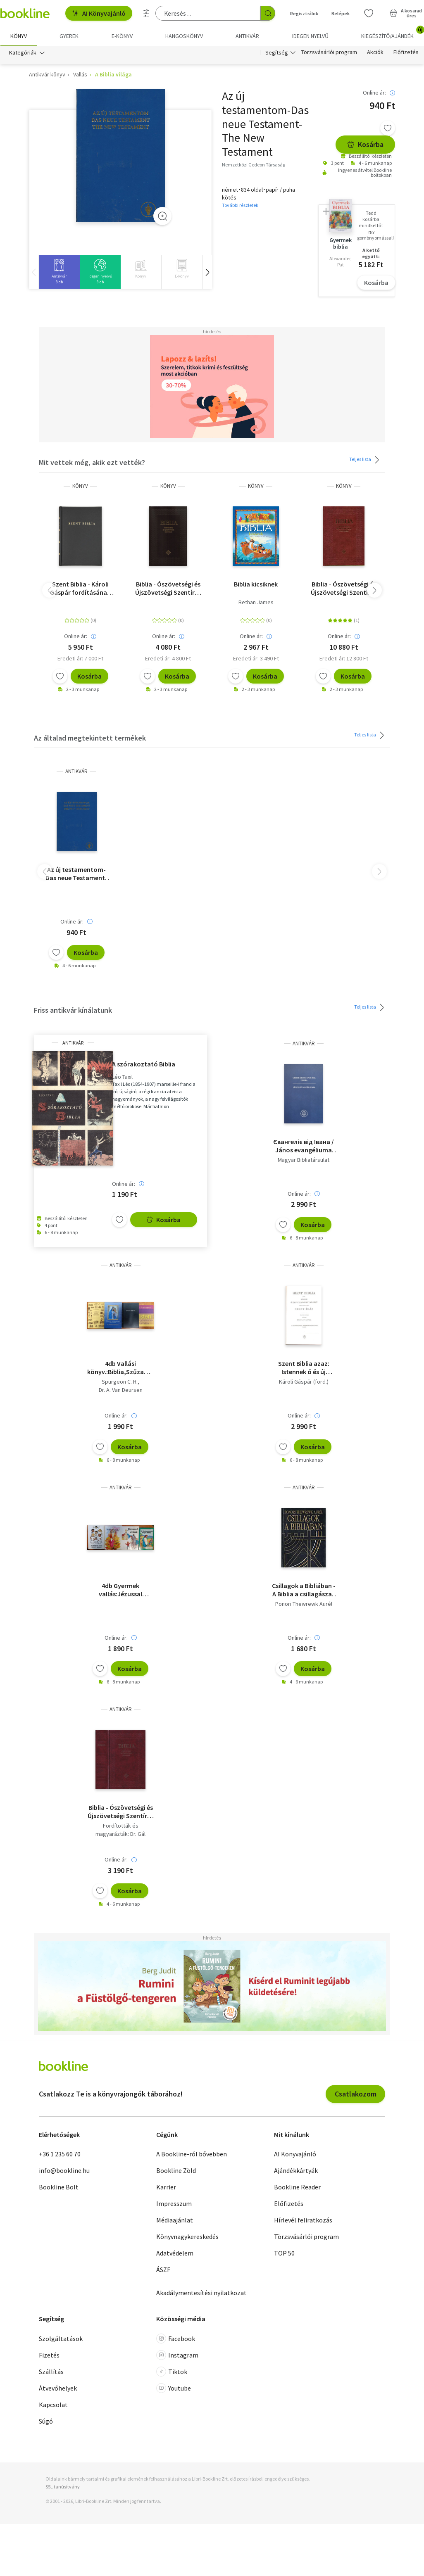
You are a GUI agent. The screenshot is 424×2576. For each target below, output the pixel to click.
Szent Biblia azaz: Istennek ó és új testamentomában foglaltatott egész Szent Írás (304, 1368)
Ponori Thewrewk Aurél (303, 1604)
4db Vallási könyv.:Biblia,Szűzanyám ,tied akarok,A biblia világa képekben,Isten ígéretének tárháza (120, 1368)
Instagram (177, 2355)
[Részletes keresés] (146, 13)
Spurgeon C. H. (120, 1382)
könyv (80, 486)
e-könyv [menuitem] (122, 36)
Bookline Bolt (59, 2188)
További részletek (240, 205)
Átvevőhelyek (58, 2388)
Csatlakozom (355, 2094)
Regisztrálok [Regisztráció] (304, 13)
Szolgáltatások (61, 2339)
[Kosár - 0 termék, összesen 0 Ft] (406, 13)
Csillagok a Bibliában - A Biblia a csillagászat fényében (304, 1590)
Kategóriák (22, 53)
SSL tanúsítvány (62, 2487)
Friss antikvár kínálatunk (73, 1010)
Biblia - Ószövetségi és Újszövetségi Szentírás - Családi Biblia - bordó (344, 588)
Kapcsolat (53, 2405)
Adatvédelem (174, 2254)
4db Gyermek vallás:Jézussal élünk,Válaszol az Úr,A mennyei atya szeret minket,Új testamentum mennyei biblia (120, 1590)
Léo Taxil (122, 1077)
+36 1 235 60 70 (60, 2155)
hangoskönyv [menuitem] (184, 36)
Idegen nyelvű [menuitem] (310, 36)
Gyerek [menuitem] (69, 36)
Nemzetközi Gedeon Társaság (253, 165)
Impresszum (174, 2204)
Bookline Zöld (176, 2171)
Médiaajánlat (174, 2221)
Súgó (46, 2421)
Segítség (276, 53)
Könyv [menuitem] (18, 36)
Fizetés (49, 2355)
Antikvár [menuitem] (247, 36)
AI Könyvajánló (99, 13)
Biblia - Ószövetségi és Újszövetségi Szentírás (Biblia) (121, 1812)
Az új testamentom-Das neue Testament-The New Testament (76, 874)
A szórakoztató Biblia (143, 1064)
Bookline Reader (297, 2188)
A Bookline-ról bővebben (191, 2155)
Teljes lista (365, 460)
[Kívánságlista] (369, 13)
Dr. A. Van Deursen (121, 1390)
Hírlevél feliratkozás (303, 2221)
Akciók (375, 53)
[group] (59, 272)
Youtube (173, 2388)
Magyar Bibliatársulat (303, 1160)
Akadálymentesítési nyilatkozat (201, 2293)
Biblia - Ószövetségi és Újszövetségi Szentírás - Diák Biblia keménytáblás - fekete (168, 588)
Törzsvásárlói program (329, 53)
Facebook (175, 2339)
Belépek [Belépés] (340, 13)
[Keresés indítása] (267, 13)
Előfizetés (406, 53)
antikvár (76, 771)
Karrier (166, 2188)
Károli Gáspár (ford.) (304, 1382)
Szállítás (51, 2372)
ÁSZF (163, 2270)
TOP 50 (284, 2254)
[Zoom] (162, 216)
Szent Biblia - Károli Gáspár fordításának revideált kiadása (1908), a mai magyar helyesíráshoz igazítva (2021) (80, 588)
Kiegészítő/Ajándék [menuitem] (392, 33)
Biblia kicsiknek (256, 584)
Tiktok (171, 2372)
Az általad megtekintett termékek (90, 738)
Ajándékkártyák (296, 2171)
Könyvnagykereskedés (187, 2237)
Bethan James (256, 602)
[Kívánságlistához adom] (387, 128)
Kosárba (365, 145)
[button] (207, 272)
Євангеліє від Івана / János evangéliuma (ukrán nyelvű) (303, 1146)
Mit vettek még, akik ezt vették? (92, 463)
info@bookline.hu (64, 2171)
